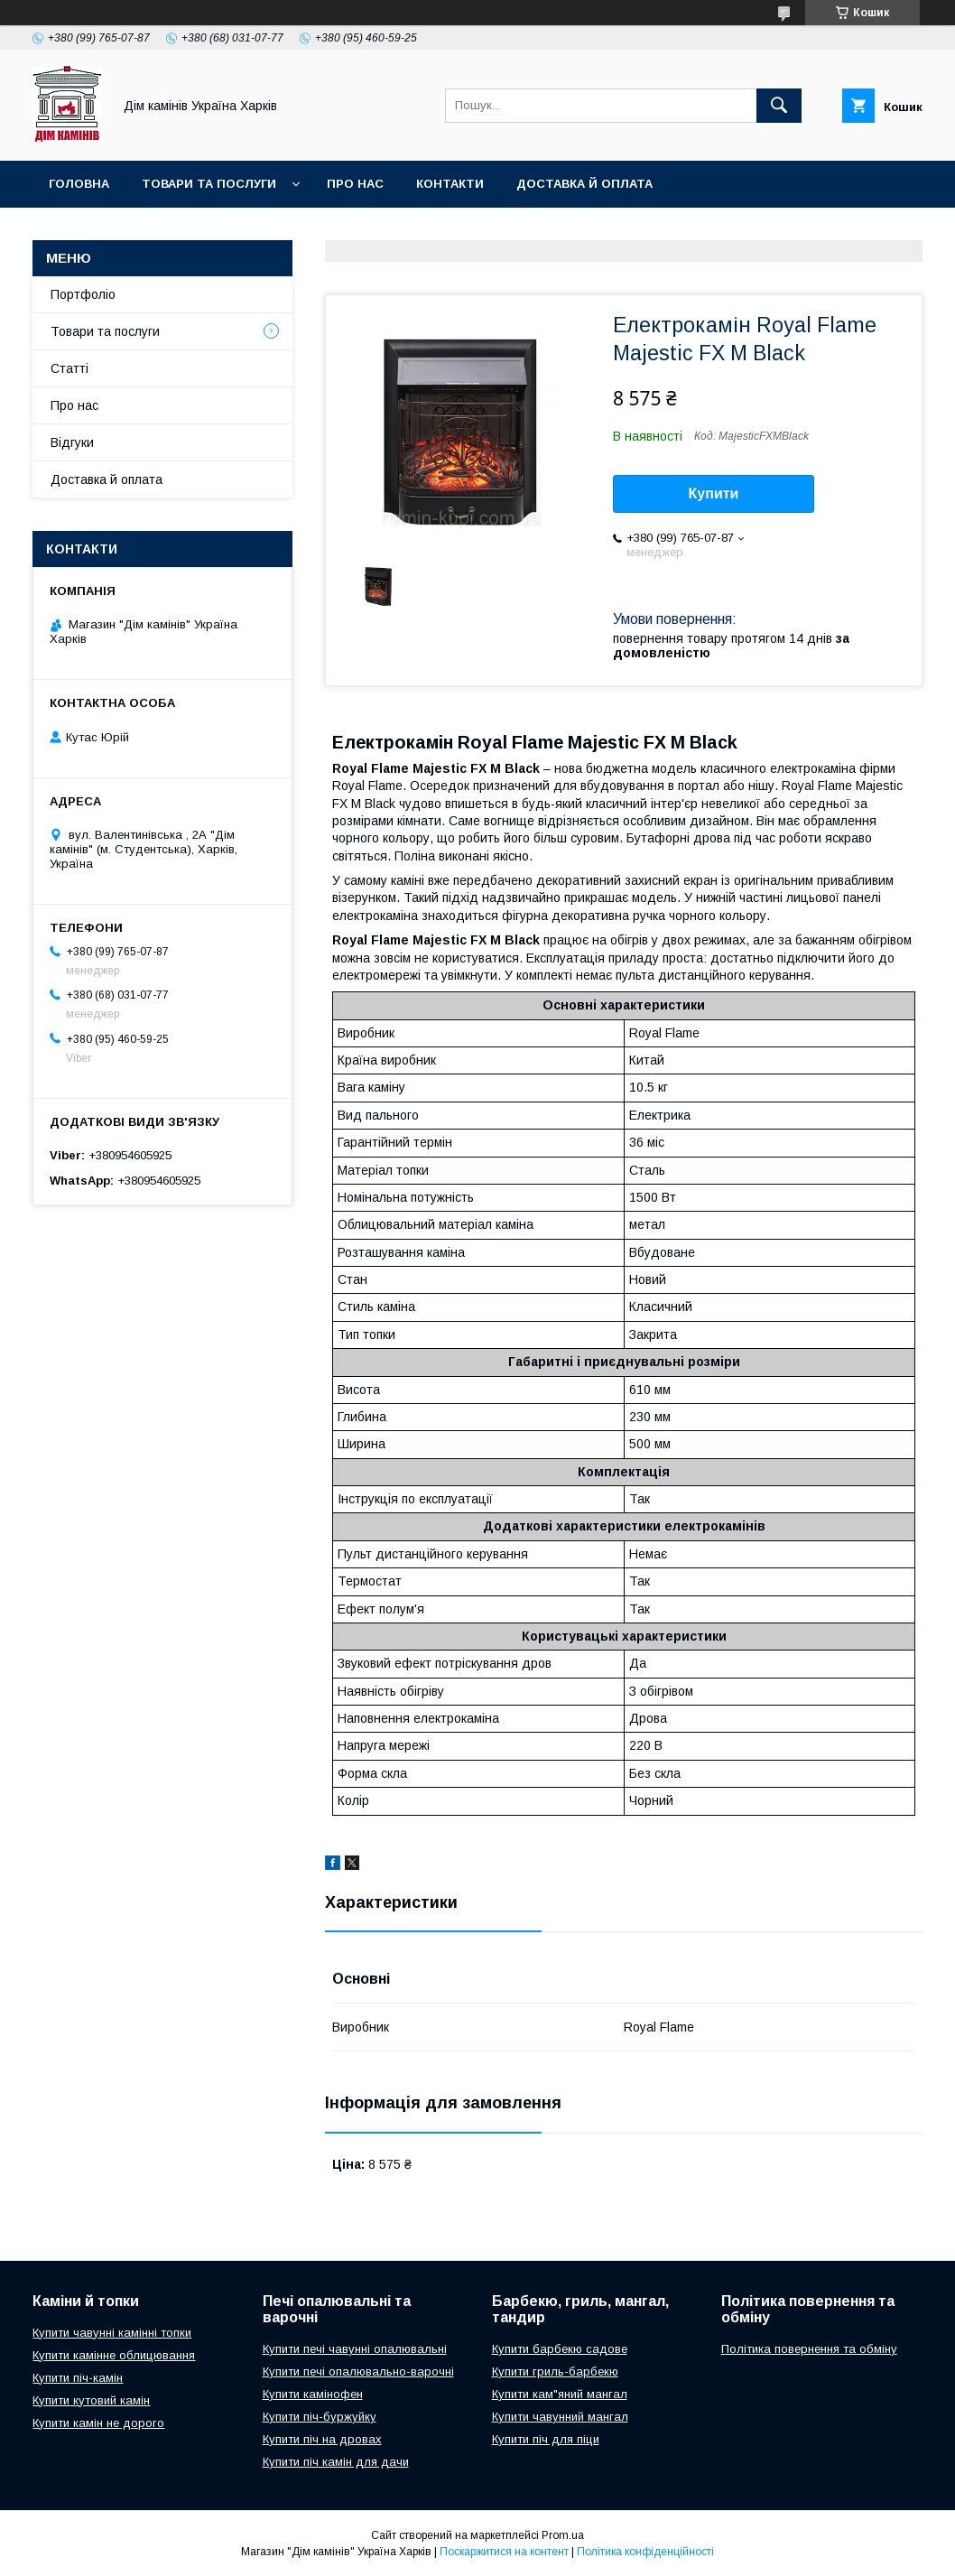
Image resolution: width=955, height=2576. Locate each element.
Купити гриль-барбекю (555, 2371)
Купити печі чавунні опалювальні (355, 2349)
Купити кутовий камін (91, 2400)
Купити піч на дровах (322, 2439)
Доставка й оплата (584, 184)
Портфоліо (83, 294)
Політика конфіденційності (645, 2551)
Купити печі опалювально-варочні (358, 2371)
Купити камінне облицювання (113, 2355)
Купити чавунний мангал (560, 2416)
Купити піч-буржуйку (319, 2416)
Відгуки (72, 442)
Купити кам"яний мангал (559, 2394)
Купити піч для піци (545, 2439)
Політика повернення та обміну (809, 2349)
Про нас (355, 184)
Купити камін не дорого (98, 2423)
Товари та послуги (209, 184)
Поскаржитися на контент (504, 2551)
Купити (714, 493)
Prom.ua (563, 2535)
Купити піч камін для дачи (336, 2462)
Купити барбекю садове (559, 2349)
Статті (69, 368)
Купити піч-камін (77, 2378)
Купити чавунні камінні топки (111, 2332)
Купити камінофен (313, 2394)
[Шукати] (779, 105)
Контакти (450, 184)
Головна (79, 184)
